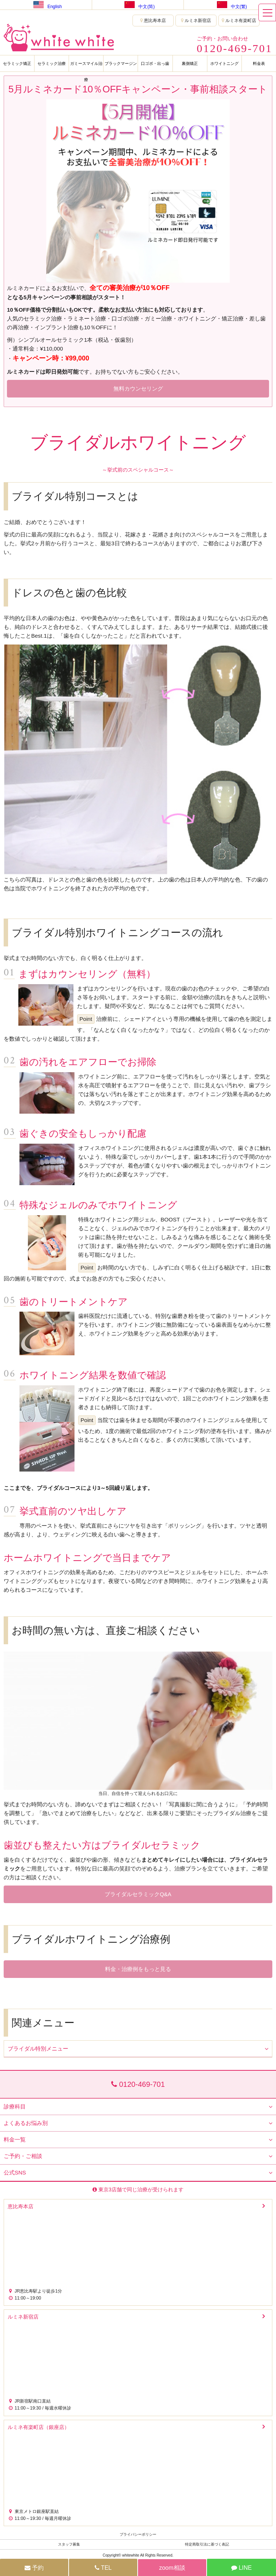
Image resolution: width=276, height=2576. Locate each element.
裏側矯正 (190, 63)
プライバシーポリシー (138, 2534)
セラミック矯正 (17, 63)
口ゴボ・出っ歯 (155, 63)
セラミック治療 (51, 63)
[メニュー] (267, 12)
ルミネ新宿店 (196, 20)
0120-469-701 (138, 2084)
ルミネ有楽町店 (239, 20)
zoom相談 (172, 2568)
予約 (34, 2568)
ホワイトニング (224, 63)
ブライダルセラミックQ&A (138, 1894)
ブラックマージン (121, 63)
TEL (103, 2568)
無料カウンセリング (138, 388)
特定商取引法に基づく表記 (207, 2544)
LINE (241, 2568)
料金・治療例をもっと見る (138, 1969)
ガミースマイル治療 (86, 66)
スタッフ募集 (69, 2544)
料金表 (259, 63)
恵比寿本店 (153, 20)
